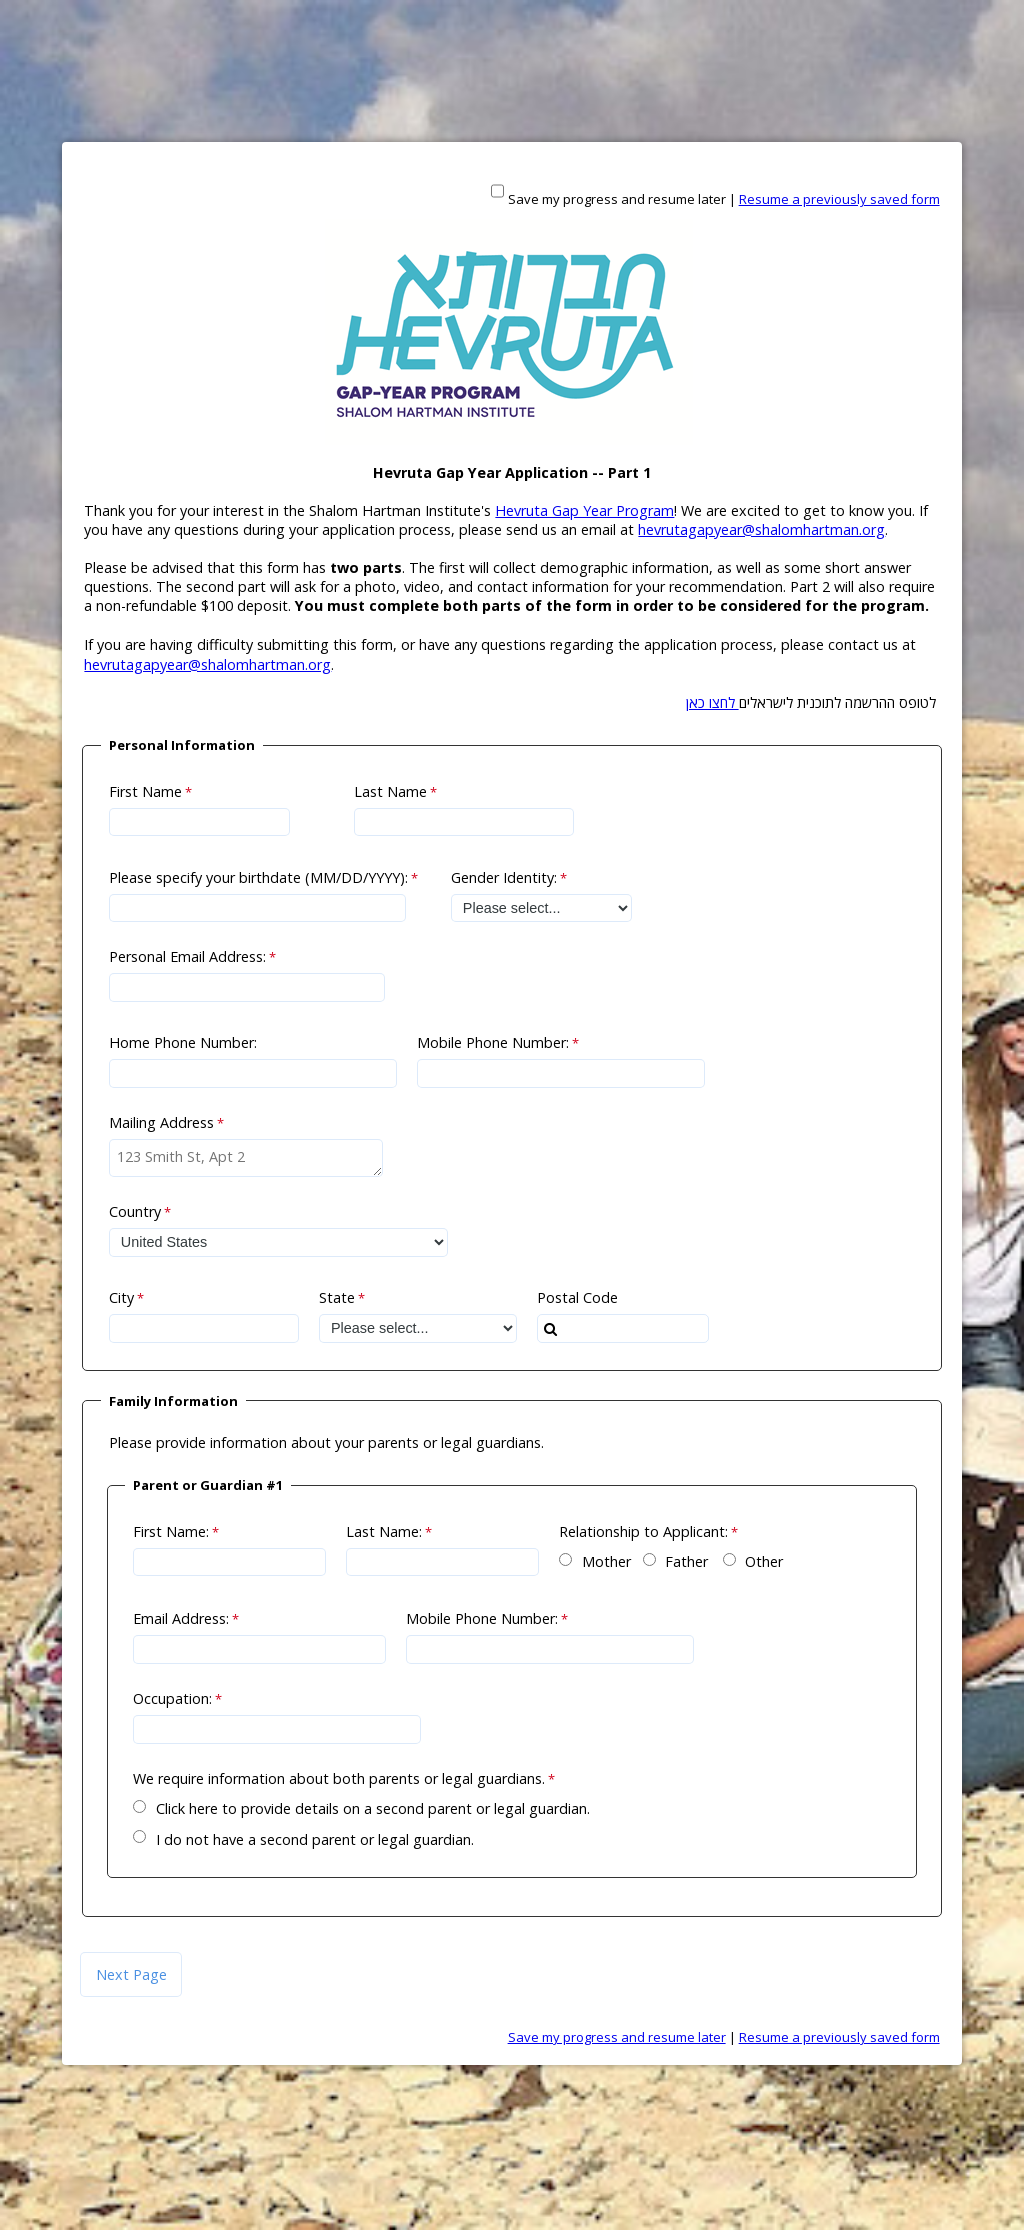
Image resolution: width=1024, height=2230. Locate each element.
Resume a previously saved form (839, 199)
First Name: (171, 1531)
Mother (606, 1561)
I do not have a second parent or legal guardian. (315, 1839)
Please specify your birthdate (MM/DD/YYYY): (258, 877)
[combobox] (623, 1328)
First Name (145, 791)
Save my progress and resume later (617, 199)
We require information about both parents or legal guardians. (339, 1778)
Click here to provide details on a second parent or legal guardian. (373, 1808)
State (337, 1297)
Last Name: (384, 1531)
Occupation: (172, 1698)
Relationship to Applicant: (643, 1531)
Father (686, 1561)
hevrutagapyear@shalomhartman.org (761, 529)
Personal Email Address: (187, 956)
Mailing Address (161, 1122)
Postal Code (577, 1297)
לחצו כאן (712, 702)
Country (135, 1211)
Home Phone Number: (183, 1042)
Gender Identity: (504, 877)
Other (764, 1561)
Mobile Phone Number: (493, 1042)
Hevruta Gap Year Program (584, 510)
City (121, 1297)
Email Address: (181, 1618)
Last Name (390, 791)
